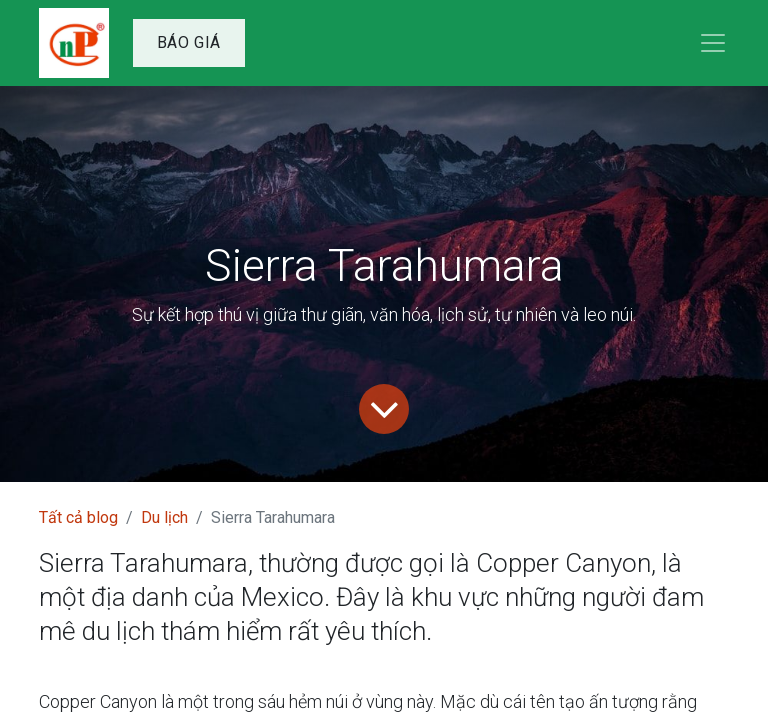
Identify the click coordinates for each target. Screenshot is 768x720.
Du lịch (164, 517)
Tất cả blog (78, 517)
